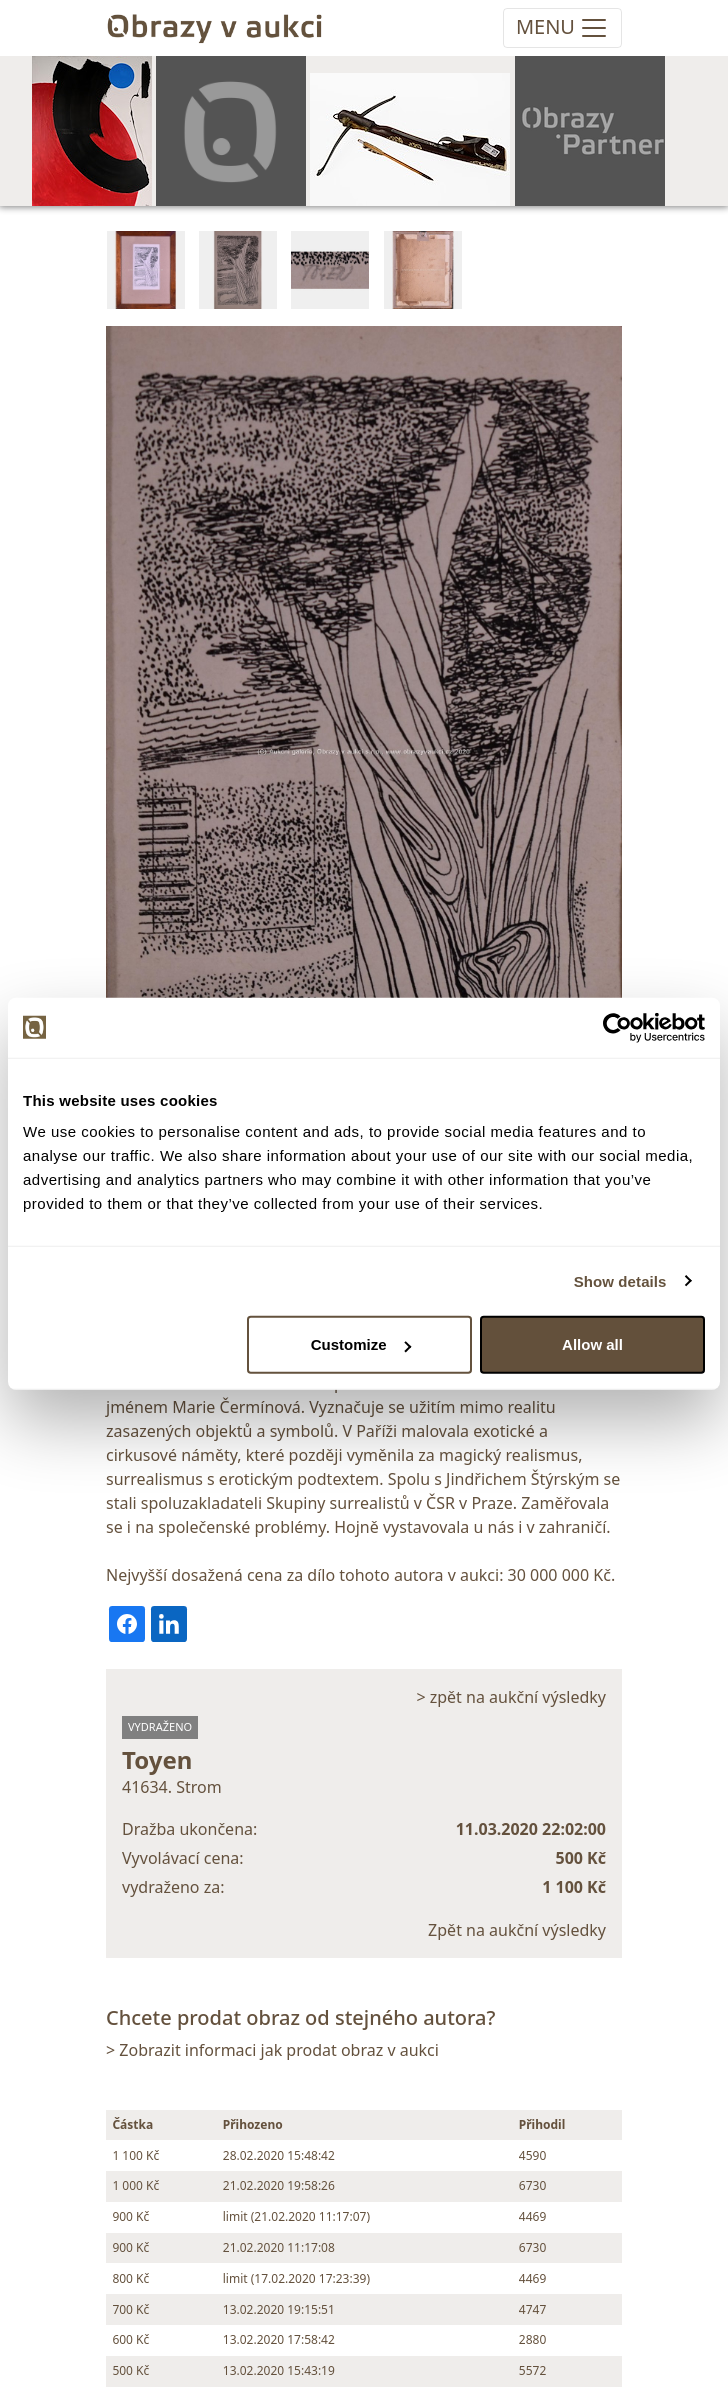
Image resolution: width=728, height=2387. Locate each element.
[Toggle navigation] (562, 28)
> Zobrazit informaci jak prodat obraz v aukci (272, 2050)
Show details (620, 1280)
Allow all (592, 1344)
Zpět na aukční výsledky (517, 1930)
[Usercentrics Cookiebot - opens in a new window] (617, 1027)
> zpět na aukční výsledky (511, 1697)
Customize (361, 1344)
